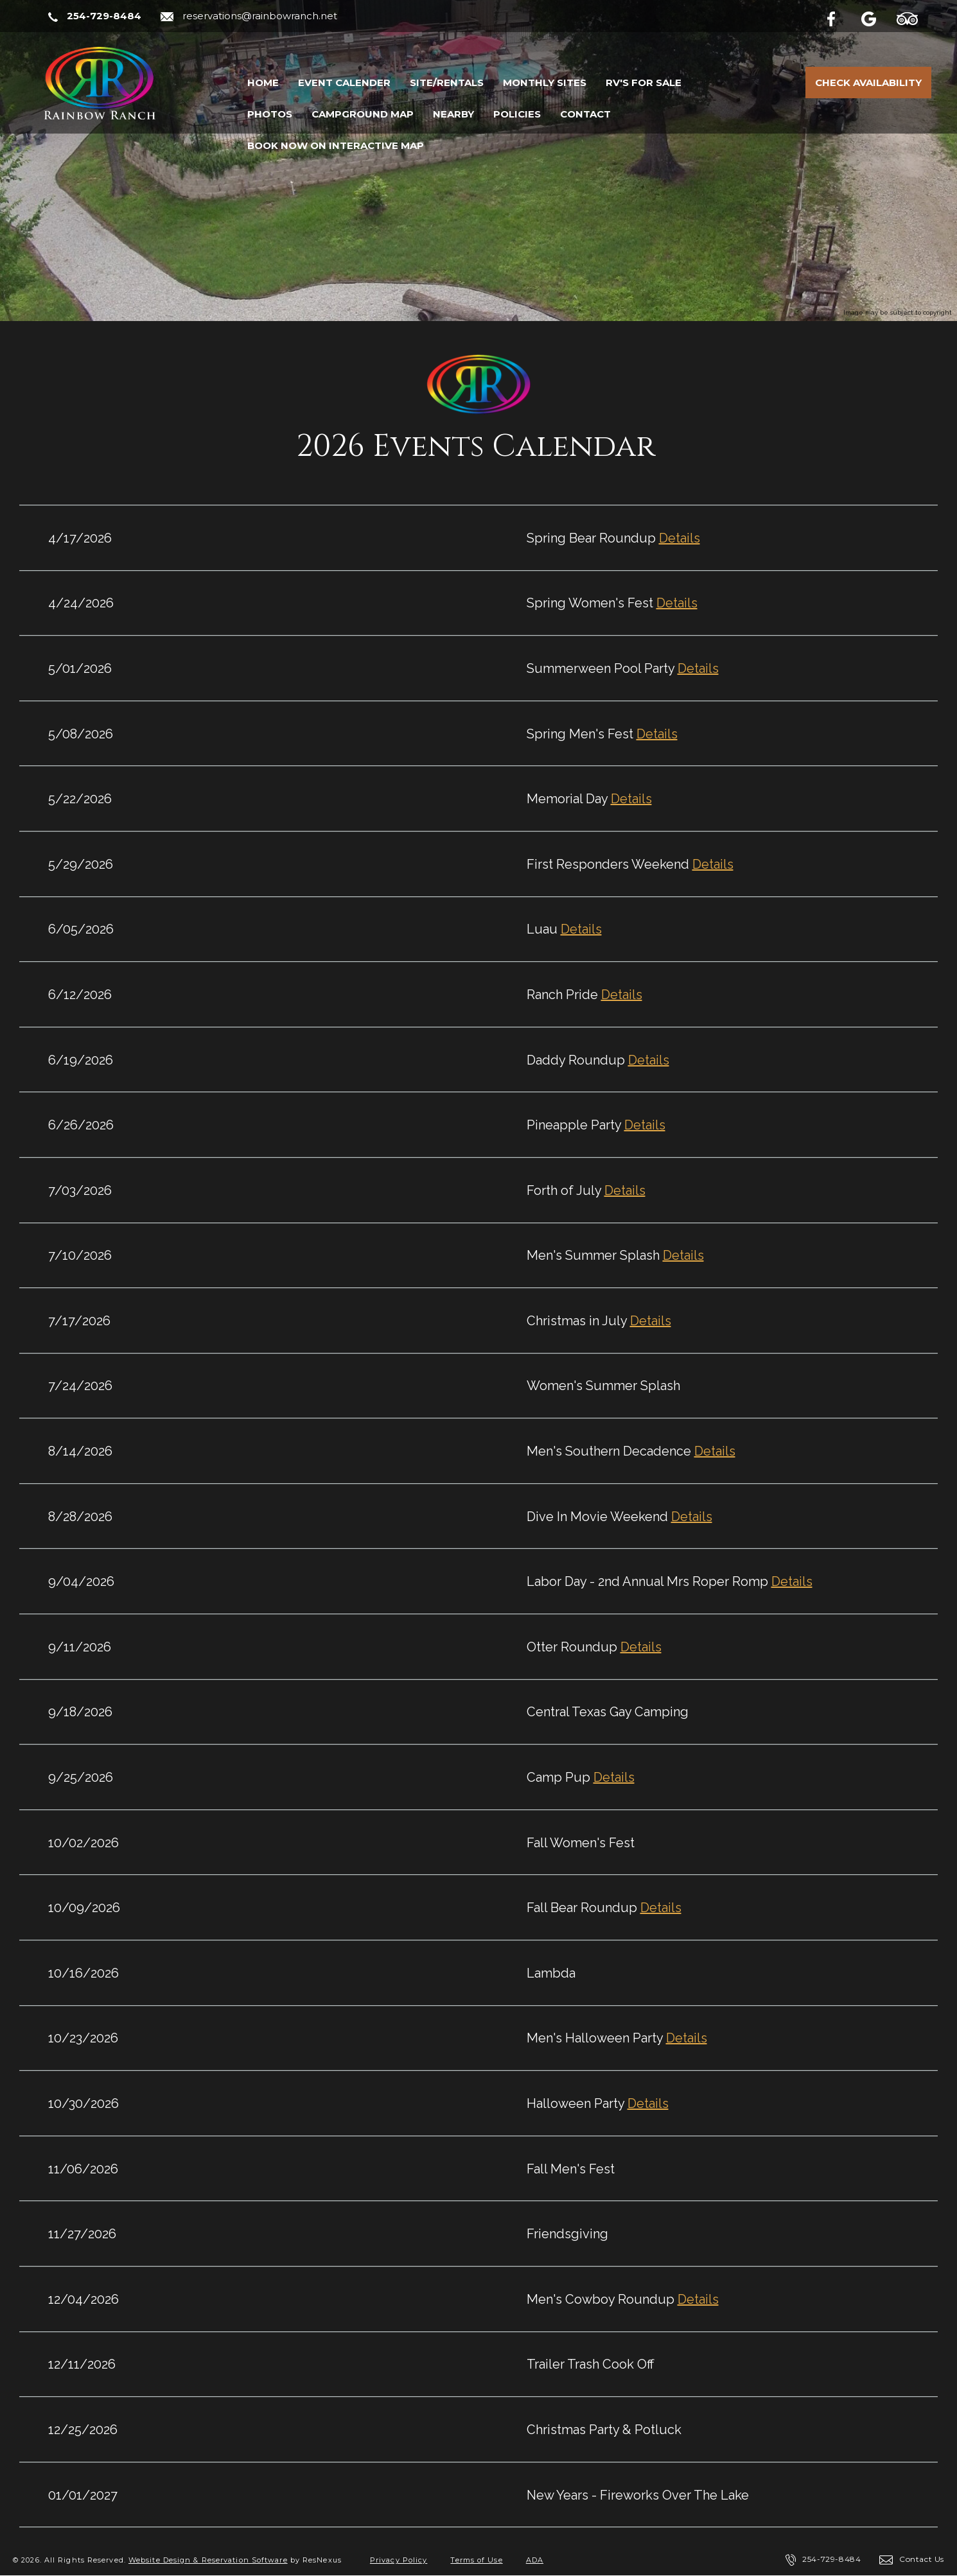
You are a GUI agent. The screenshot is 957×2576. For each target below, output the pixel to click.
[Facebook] (841, 17)
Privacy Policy (398, 2559)
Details (679, 538)
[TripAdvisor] (914, 17)
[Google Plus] (877, 17)
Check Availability (868, 82)
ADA (534, 2559)
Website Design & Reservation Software (208, 2559)
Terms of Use (476, 2559)
